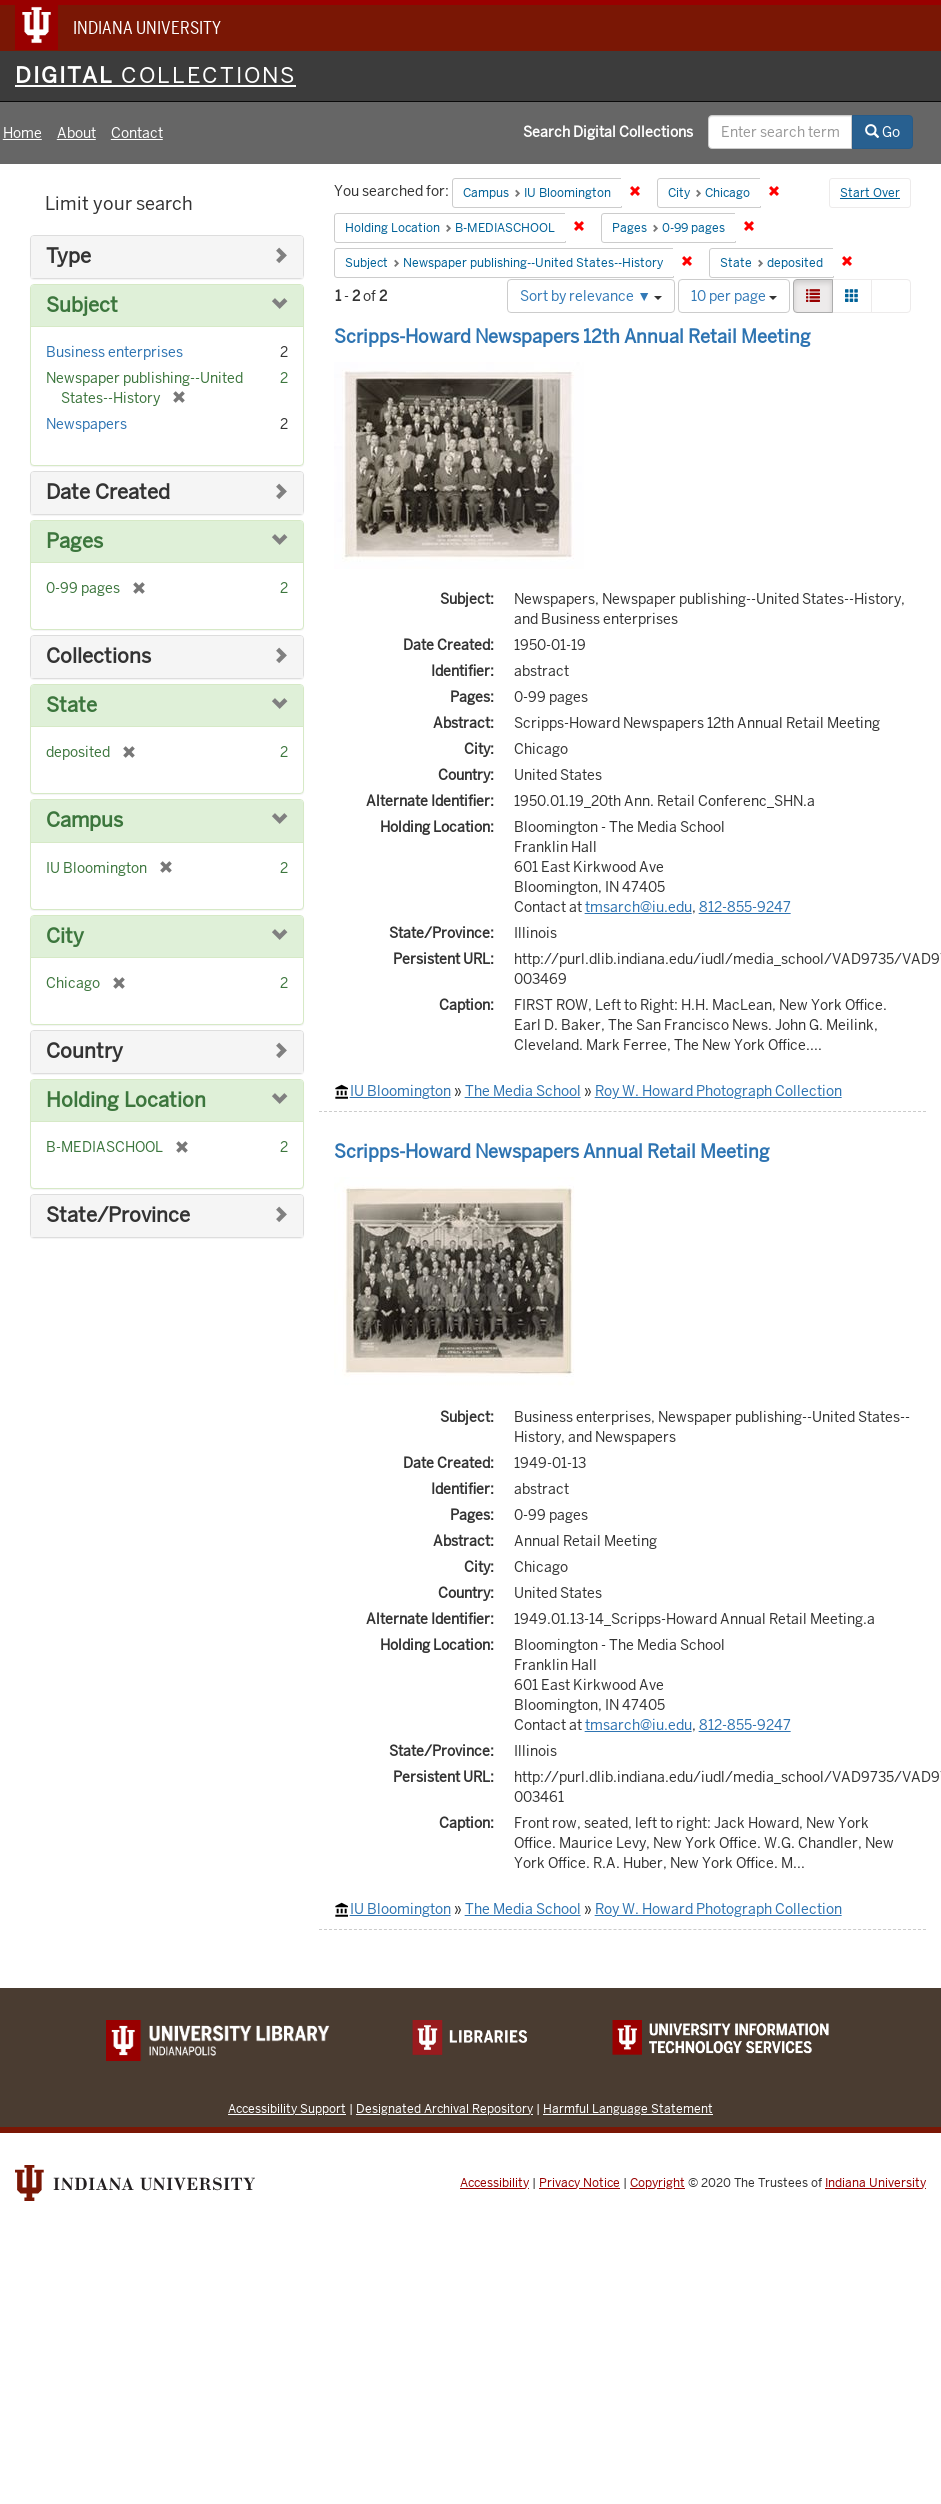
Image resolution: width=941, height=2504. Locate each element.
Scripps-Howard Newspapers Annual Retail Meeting (551, 1151)
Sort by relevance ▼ (591, 296)
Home (22, 133)
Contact (137, 133)
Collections (98, 656)
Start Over (870, 193)
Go (882, 132)
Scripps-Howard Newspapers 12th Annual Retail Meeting (572, 336)
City (65, 936)
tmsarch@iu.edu (638, 907)
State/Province (118, 1215)
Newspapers (86, 424)
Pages (74, 541)
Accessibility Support (287, 2108)
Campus (84, 820)
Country (84, 1051)
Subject (82, 305)
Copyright (657, 2183)
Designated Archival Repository (444, 2108)
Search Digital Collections (608, 132)
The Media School (523, 1091)
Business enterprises (114, 352)
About (76, 133)
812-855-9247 (745, 907)
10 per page (734, 296)
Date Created (108, 492)
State (71, 705)
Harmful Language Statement (628, 2108)
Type (68, 256)
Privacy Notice (579, 2183)
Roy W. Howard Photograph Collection (718, 1091)
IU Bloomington (400, 1091)
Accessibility (494, 2183)
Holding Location (126, 1100)
